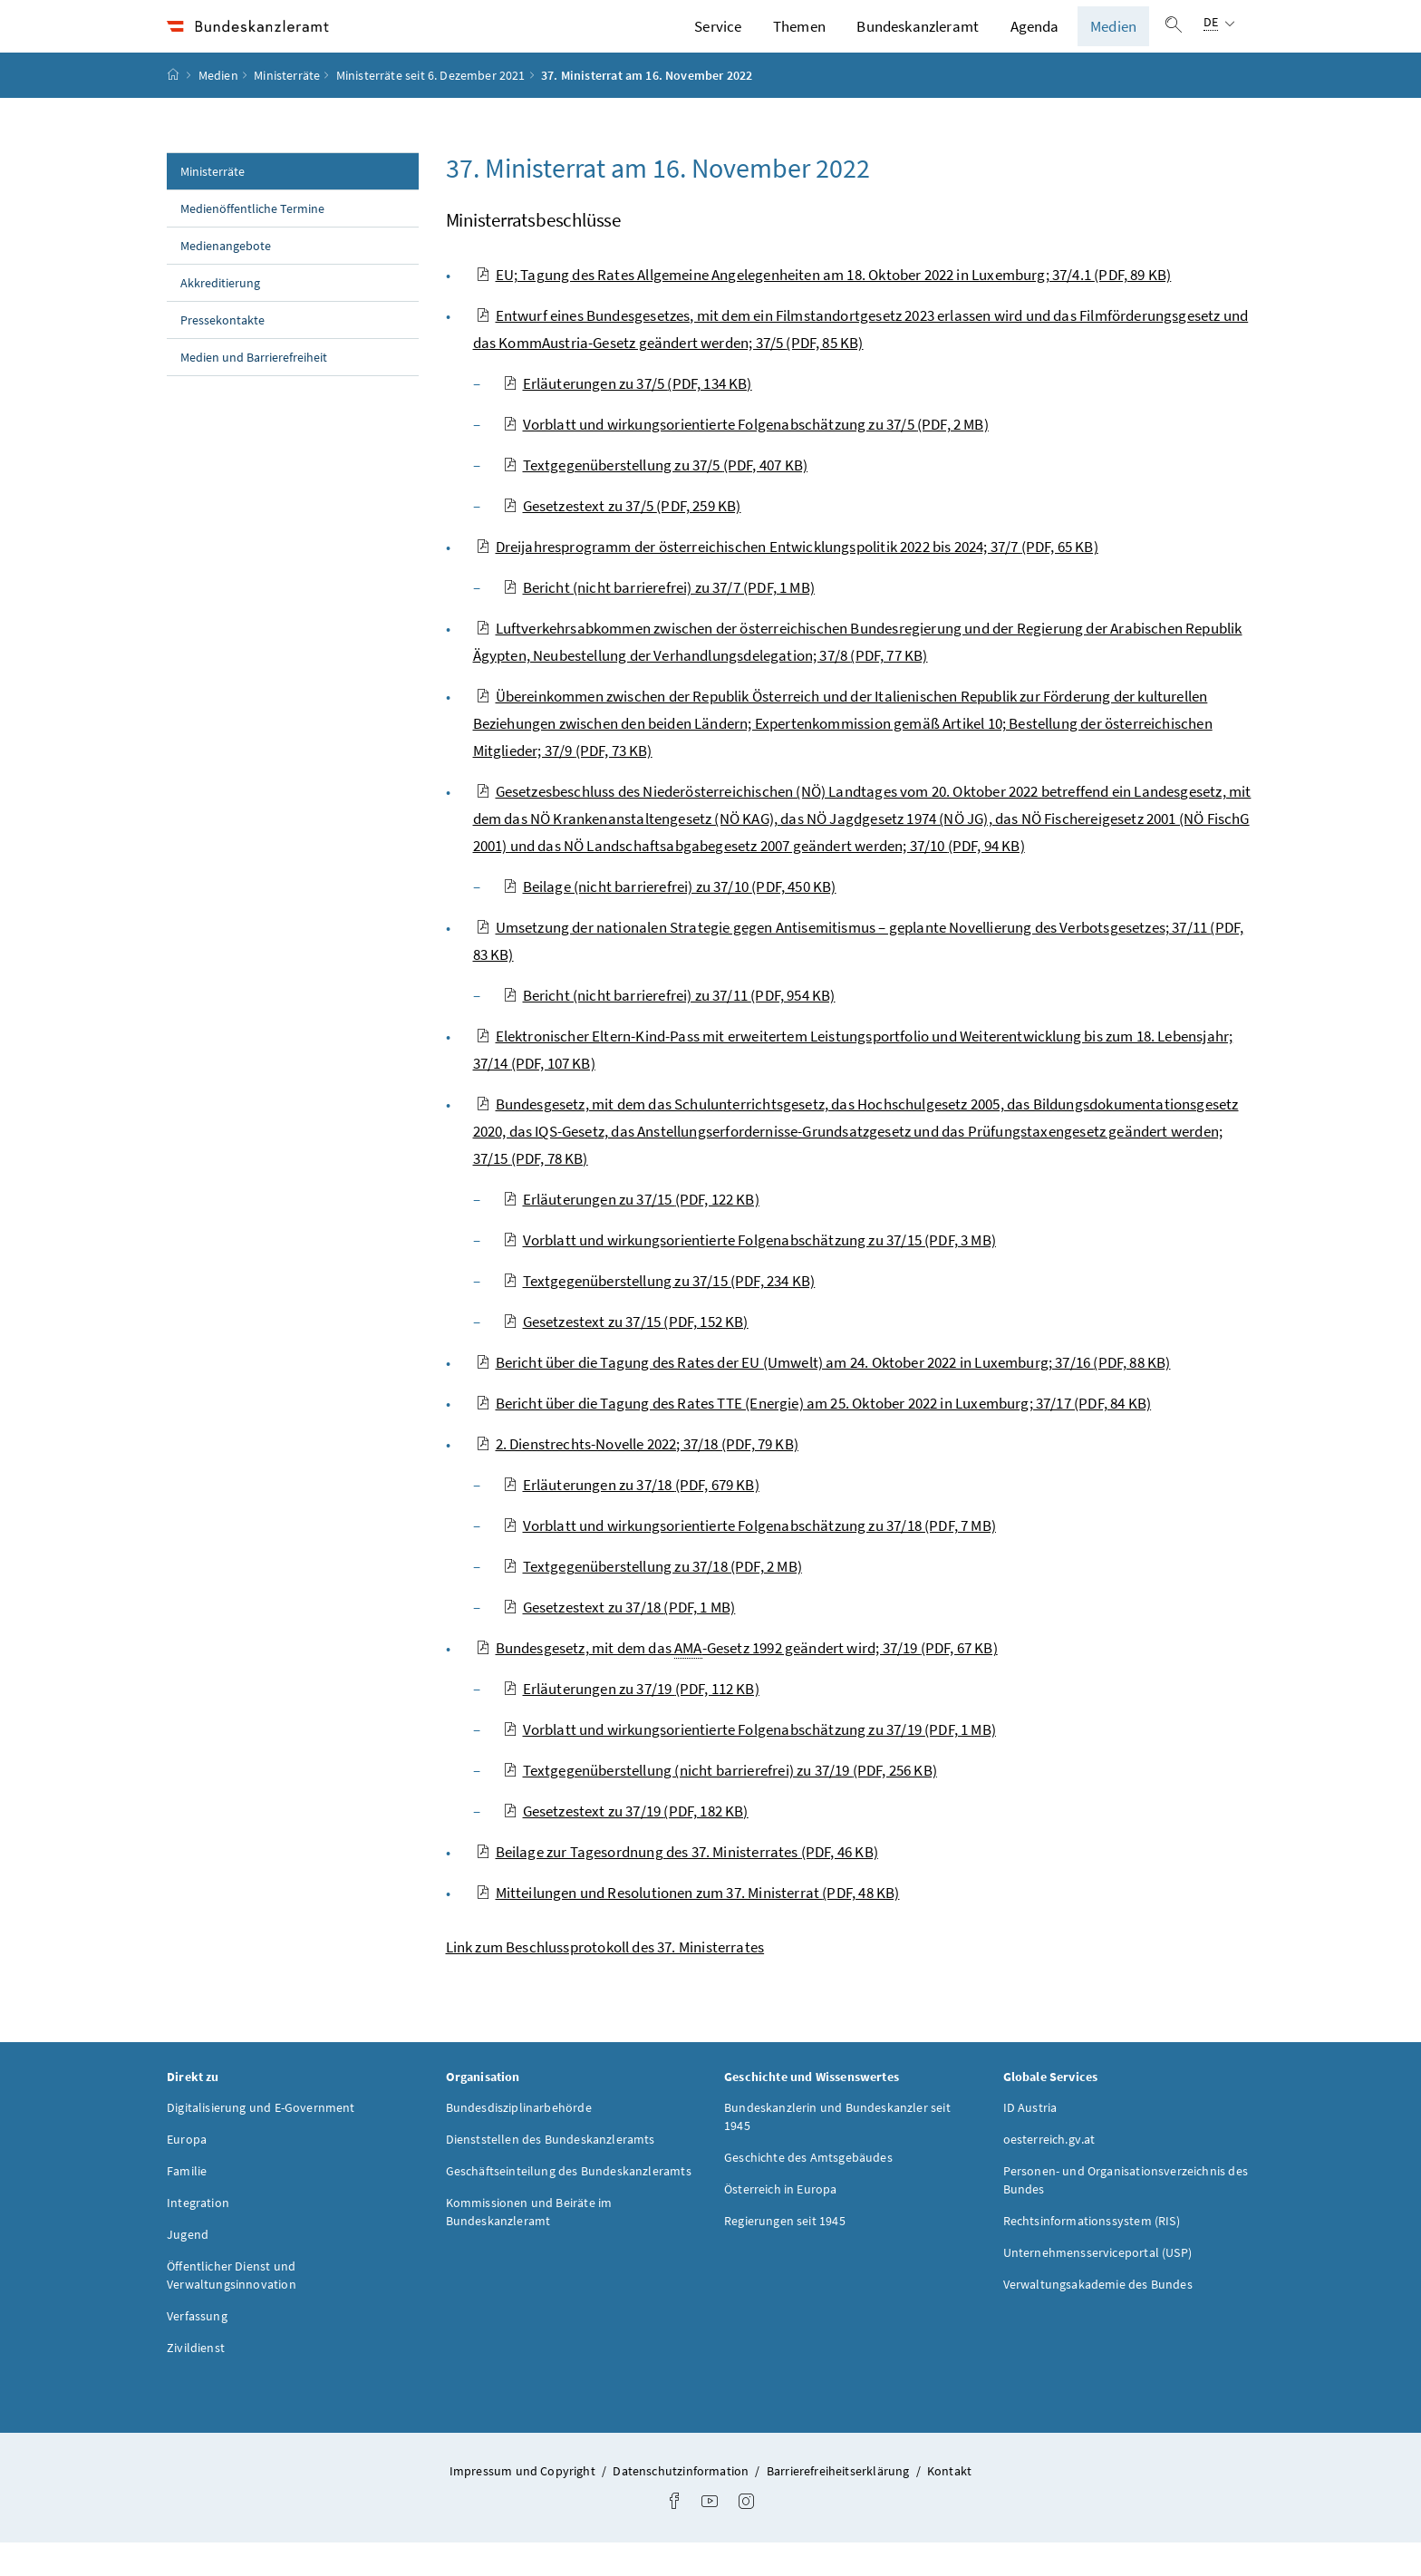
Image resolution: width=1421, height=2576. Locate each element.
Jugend (187, 2267)
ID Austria (1030, 2140)
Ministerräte (287, 108)
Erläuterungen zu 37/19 (631, 1721)
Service (717, 43)
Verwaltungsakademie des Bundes (1098, 2317)
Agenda (1034, 43)
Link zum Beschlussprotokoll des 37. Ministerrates (605, 1980)
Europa (187, 2172)
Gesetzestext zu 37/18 (619, 1640)
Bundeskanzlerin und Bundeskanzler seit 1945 (837, 2149)
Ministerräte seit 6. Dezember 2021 (431, 108)
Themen (799, 43)
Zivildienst (196, 2380)
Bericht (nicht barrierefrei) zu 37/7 (659, 620)
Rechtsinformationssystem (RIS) (1091, 2253)
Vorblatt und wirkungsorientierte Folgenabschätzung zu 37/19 (750, 1762)
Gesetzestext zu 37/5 (622, 538)
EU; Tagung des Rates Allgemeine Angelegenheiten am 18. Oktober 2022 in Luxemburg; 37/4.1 (824, 307)
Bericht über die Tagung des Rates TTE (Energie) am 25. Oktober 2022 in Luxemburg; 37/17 (814, 1436)
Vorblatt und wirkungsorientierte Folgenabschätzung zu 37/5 (746, 457)
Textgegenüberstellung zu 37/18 (652, 1599)
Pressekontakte (222, 352)
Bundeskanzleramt (917, 43)
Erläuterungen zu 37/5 (627, 416)
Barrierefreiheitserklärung (840, 2503)
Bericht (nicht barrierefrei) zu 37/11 (669, 1028)
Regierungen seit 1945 (785, 2253)
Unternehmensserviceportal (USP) (1097, 2285)
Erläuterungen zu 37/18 (631, 1517)
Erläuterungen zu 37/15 (631, 1232)
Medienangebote (225, 278)
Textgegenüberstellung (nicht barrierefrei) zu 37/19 (720, 1803)
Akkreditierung (220, 315)
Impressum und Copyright (524, 2503)
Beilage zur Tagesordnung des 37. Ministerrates (677, 1884)
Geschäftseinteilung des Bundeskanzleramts (568, 2203)
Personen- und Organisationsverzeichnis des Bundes (1125, 2212)
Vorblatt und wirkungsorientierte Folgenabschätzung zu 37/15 (750, 1273)
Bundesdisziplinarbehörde (519, 2140)
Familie (187, 2203)
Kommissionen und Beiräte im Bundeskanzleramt (529, 2244)
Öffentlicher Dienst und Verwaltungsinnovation (231, 2307)
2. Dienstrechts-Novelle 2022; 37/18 (637, 1477)
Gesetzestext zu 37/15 (626, 1354)
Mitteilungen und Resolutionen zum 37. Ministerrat (688, 1925)
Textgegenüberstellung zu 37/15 (659, 1313)
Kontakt (949, 2503)
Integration (198, 2235)
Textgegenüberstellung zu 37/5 (655, 498)
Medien (1113, 43)
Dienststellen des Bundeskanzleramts (550, 2172)
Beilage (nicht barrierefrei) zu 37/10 (669, 919)
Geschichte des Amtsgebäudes (808, 2190)
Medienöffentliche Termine (252, 241)
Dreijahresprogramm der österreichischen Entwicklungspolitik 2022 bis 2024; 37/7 (787, 579)
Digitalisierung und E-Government (261, 2140)
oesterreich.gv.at (1049, 2172)
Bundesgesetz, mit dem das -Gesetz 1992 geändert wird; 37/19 (737, 1680)
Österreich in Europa (780, 2221)
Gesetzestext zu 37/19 (626, 1844)
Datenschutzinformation (682, 2503)
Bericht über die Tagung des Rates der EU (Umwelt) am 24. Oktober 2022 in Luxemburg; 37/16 (823, 1395)
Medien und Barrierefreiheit (253, 390)
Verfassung (197, 2348)
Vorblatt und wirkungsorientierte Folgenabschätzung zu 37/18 (750, 1558)
